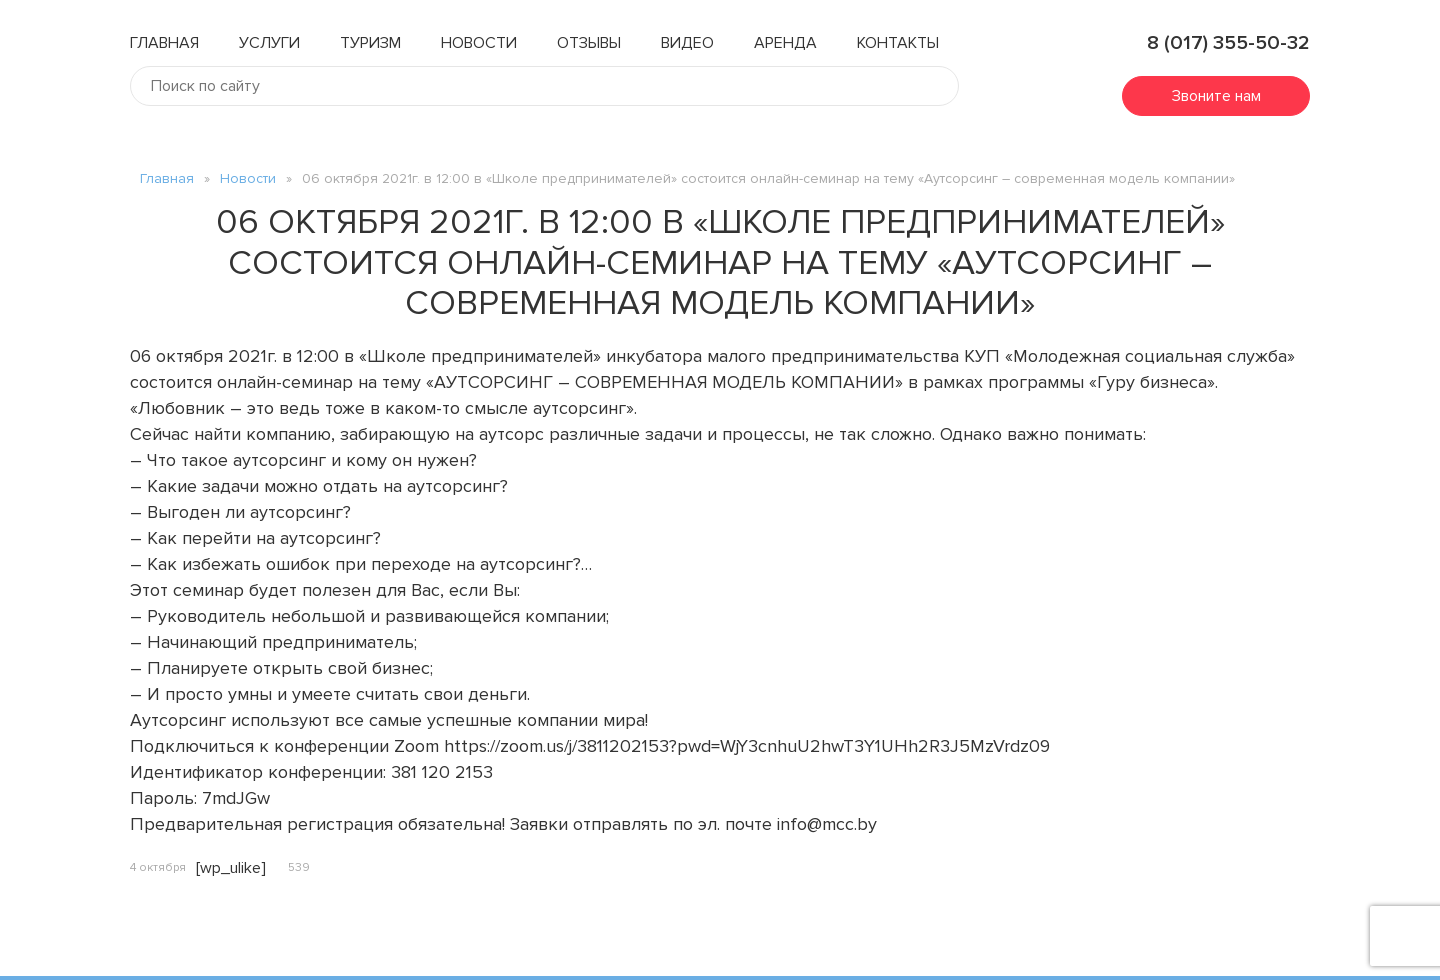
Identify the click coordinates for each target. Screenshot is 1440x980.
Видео (687, 43)
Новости (479, 43)
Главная (164, 43)
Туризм (370, 43)
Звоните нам (1216, 96)
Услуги (269, 43)
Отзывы (589, 43)
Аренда (785, 43)
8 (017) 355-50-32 (1216, 43)
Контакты (898, 43)
